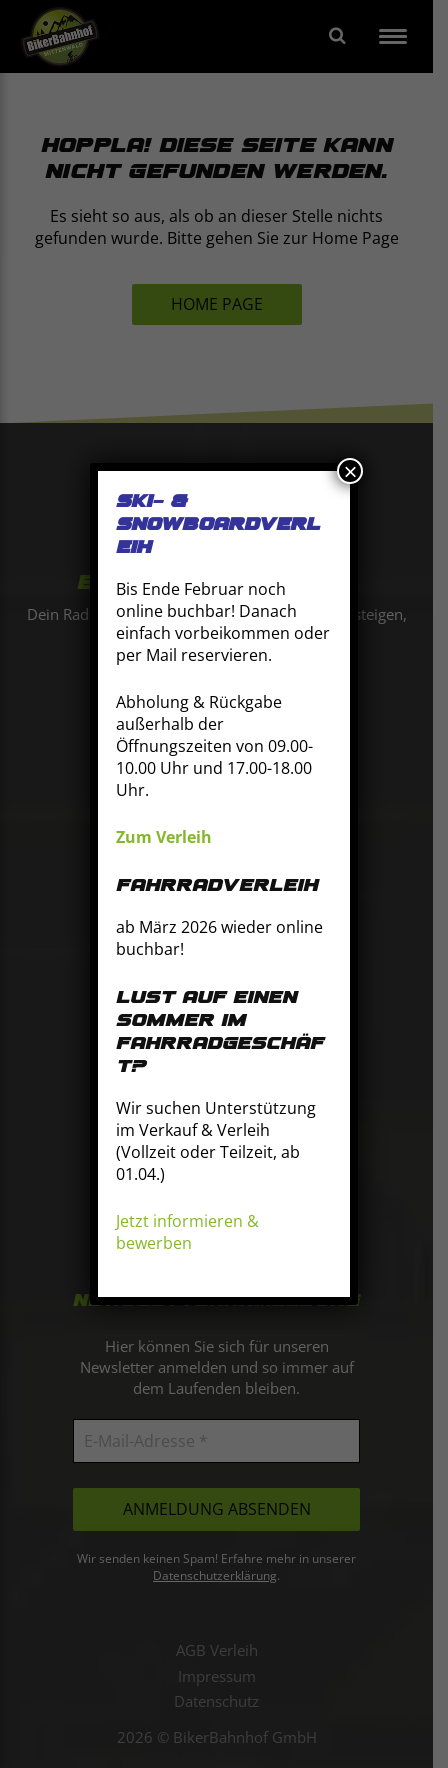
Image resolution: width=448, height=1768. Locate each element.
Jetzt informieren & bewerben (187, 1232)
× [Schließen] (350, 471)
